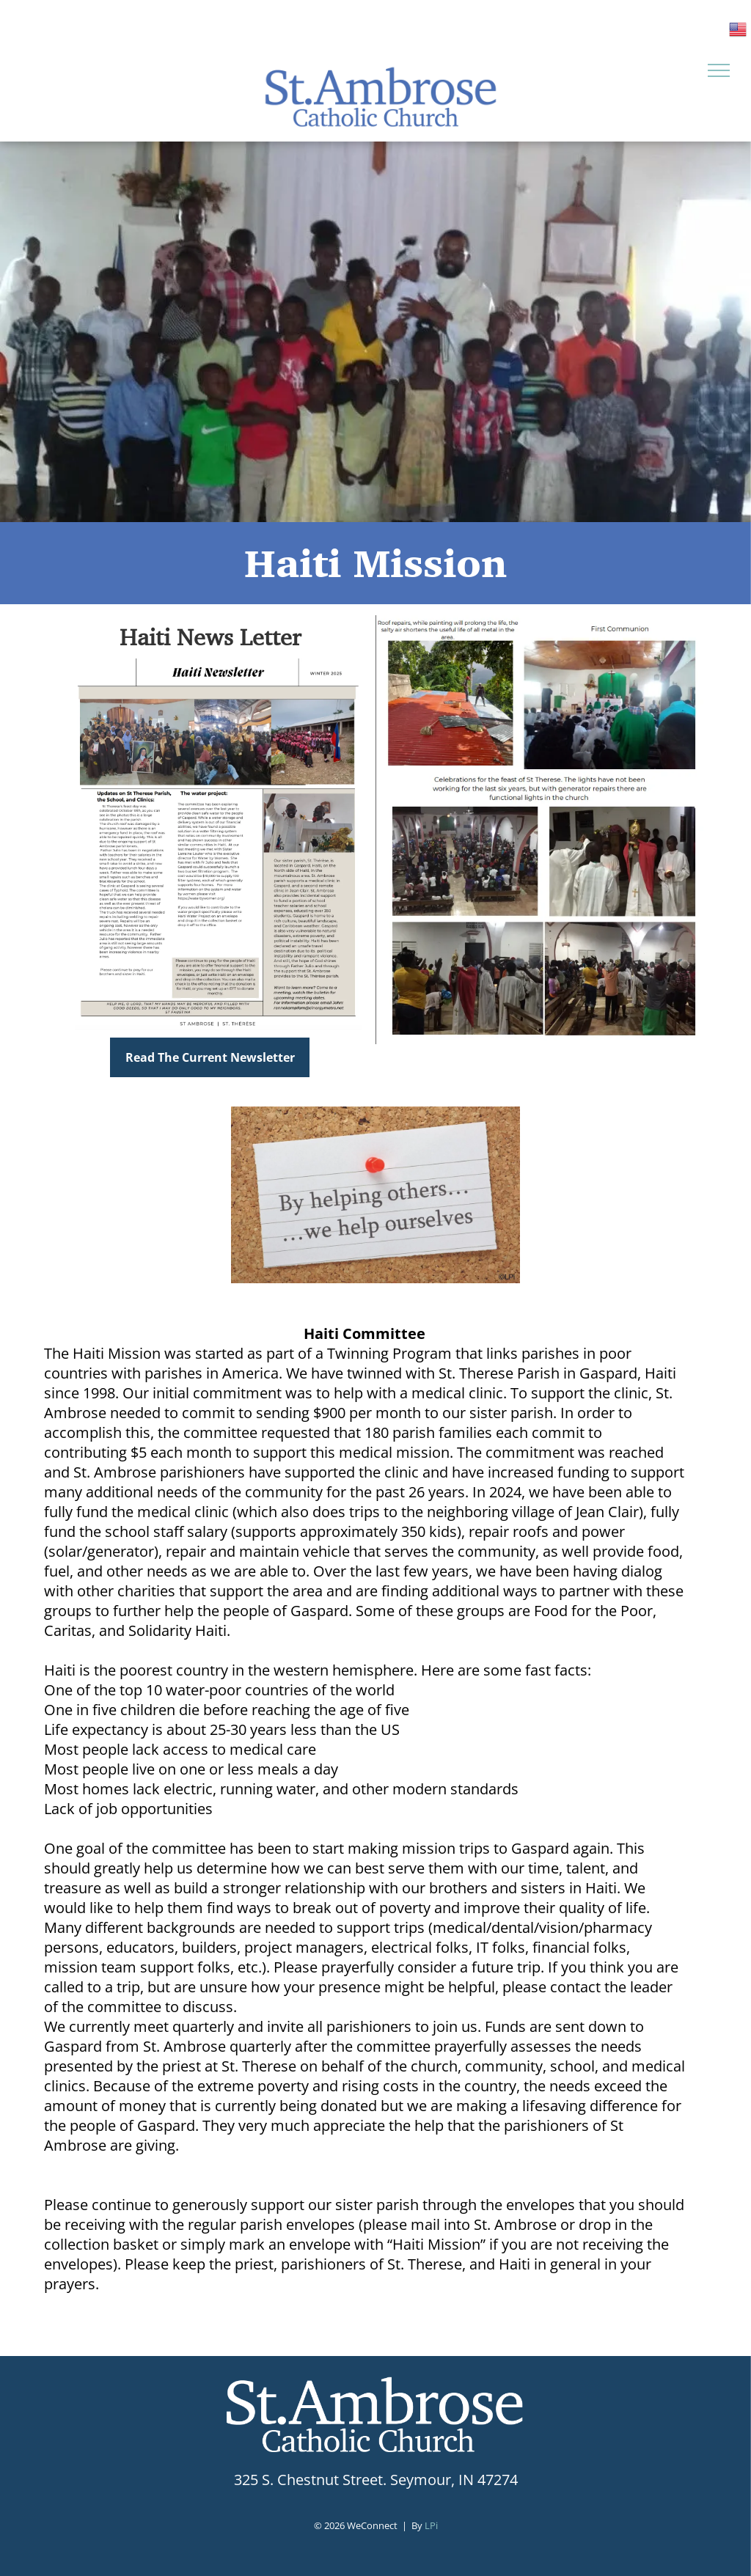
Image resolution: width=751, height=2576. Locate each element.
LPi (431, 2525)
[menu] (719, 70)
